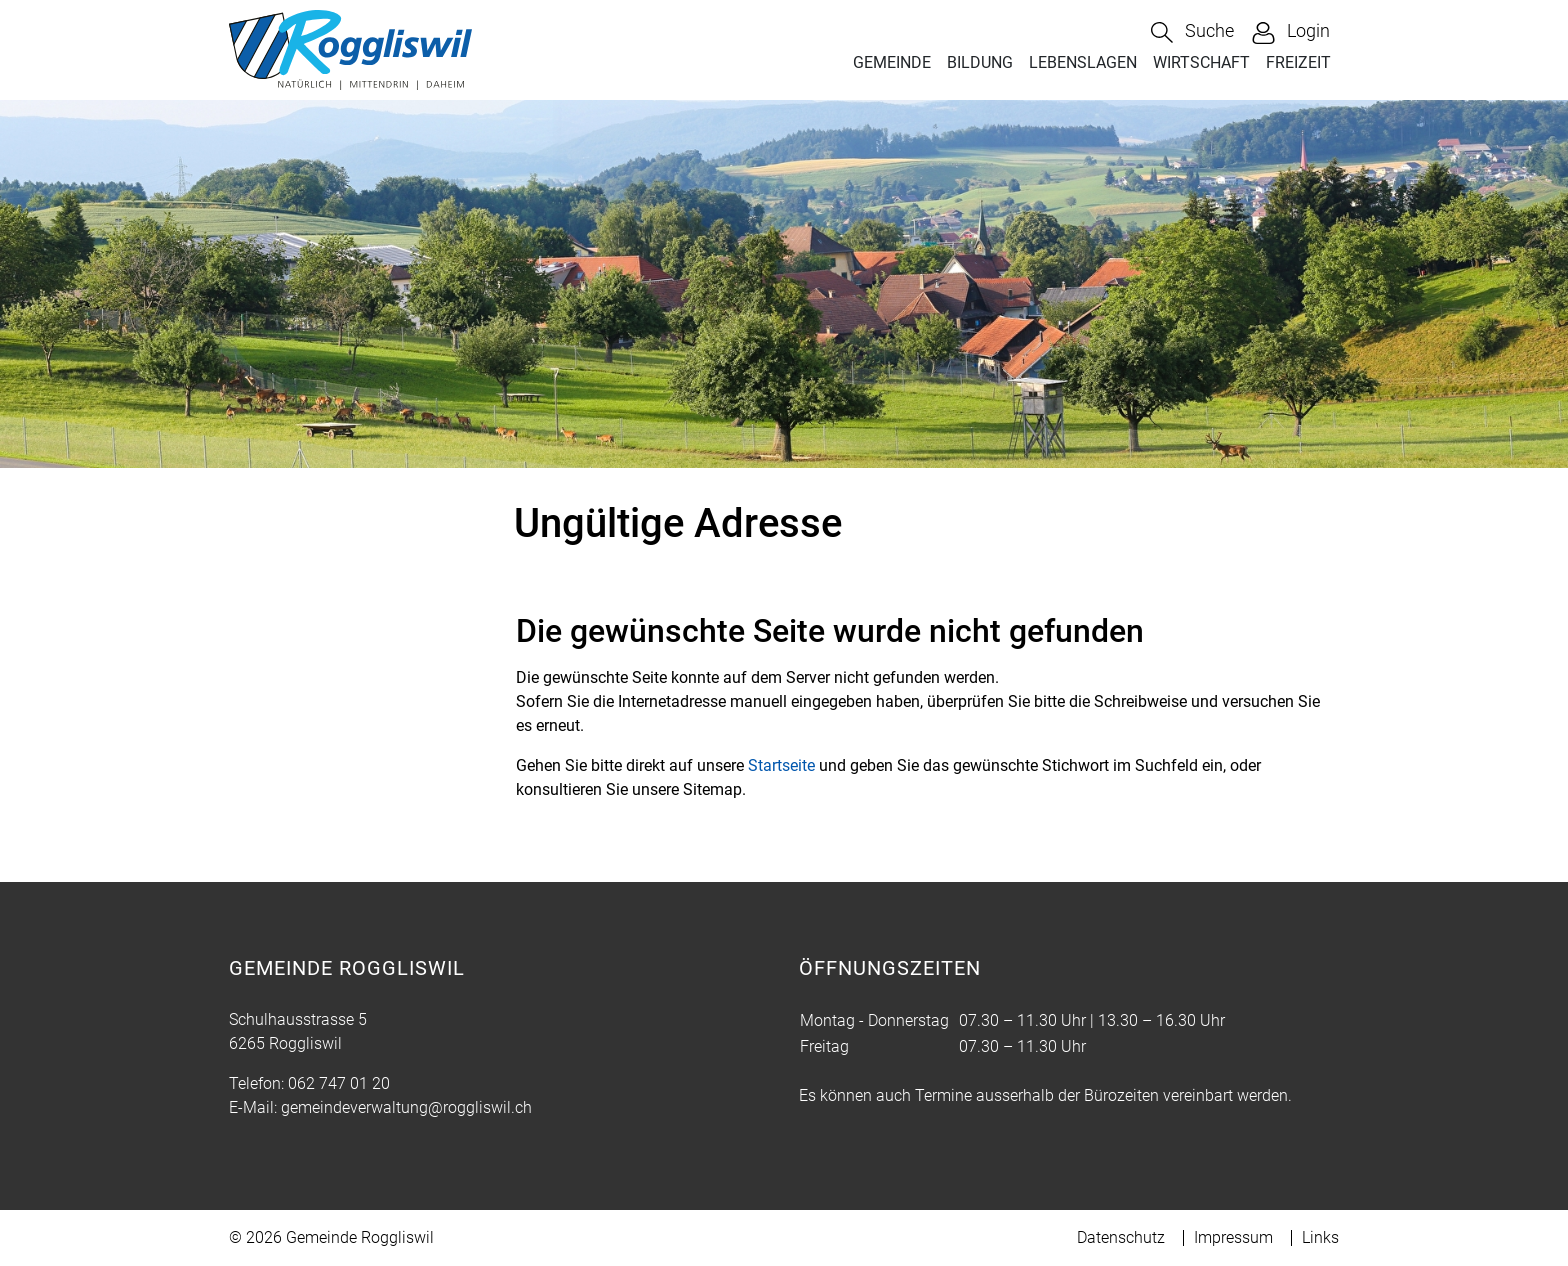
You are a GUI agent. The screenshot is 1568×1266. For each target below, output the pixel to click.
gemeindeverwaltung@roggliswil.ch (406, 1107)
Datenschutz (1121, 1237)
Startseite (781, 765)
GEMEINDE (892, 62)
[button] (1192, 32)
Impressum (1233, 1237)
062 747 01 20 (339, 1083)
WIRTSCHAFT (1201, 62)
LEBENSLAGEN (1083, 62)
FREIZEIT (1298, 62)
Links (1320, 1237)
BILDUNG (980, 62)
